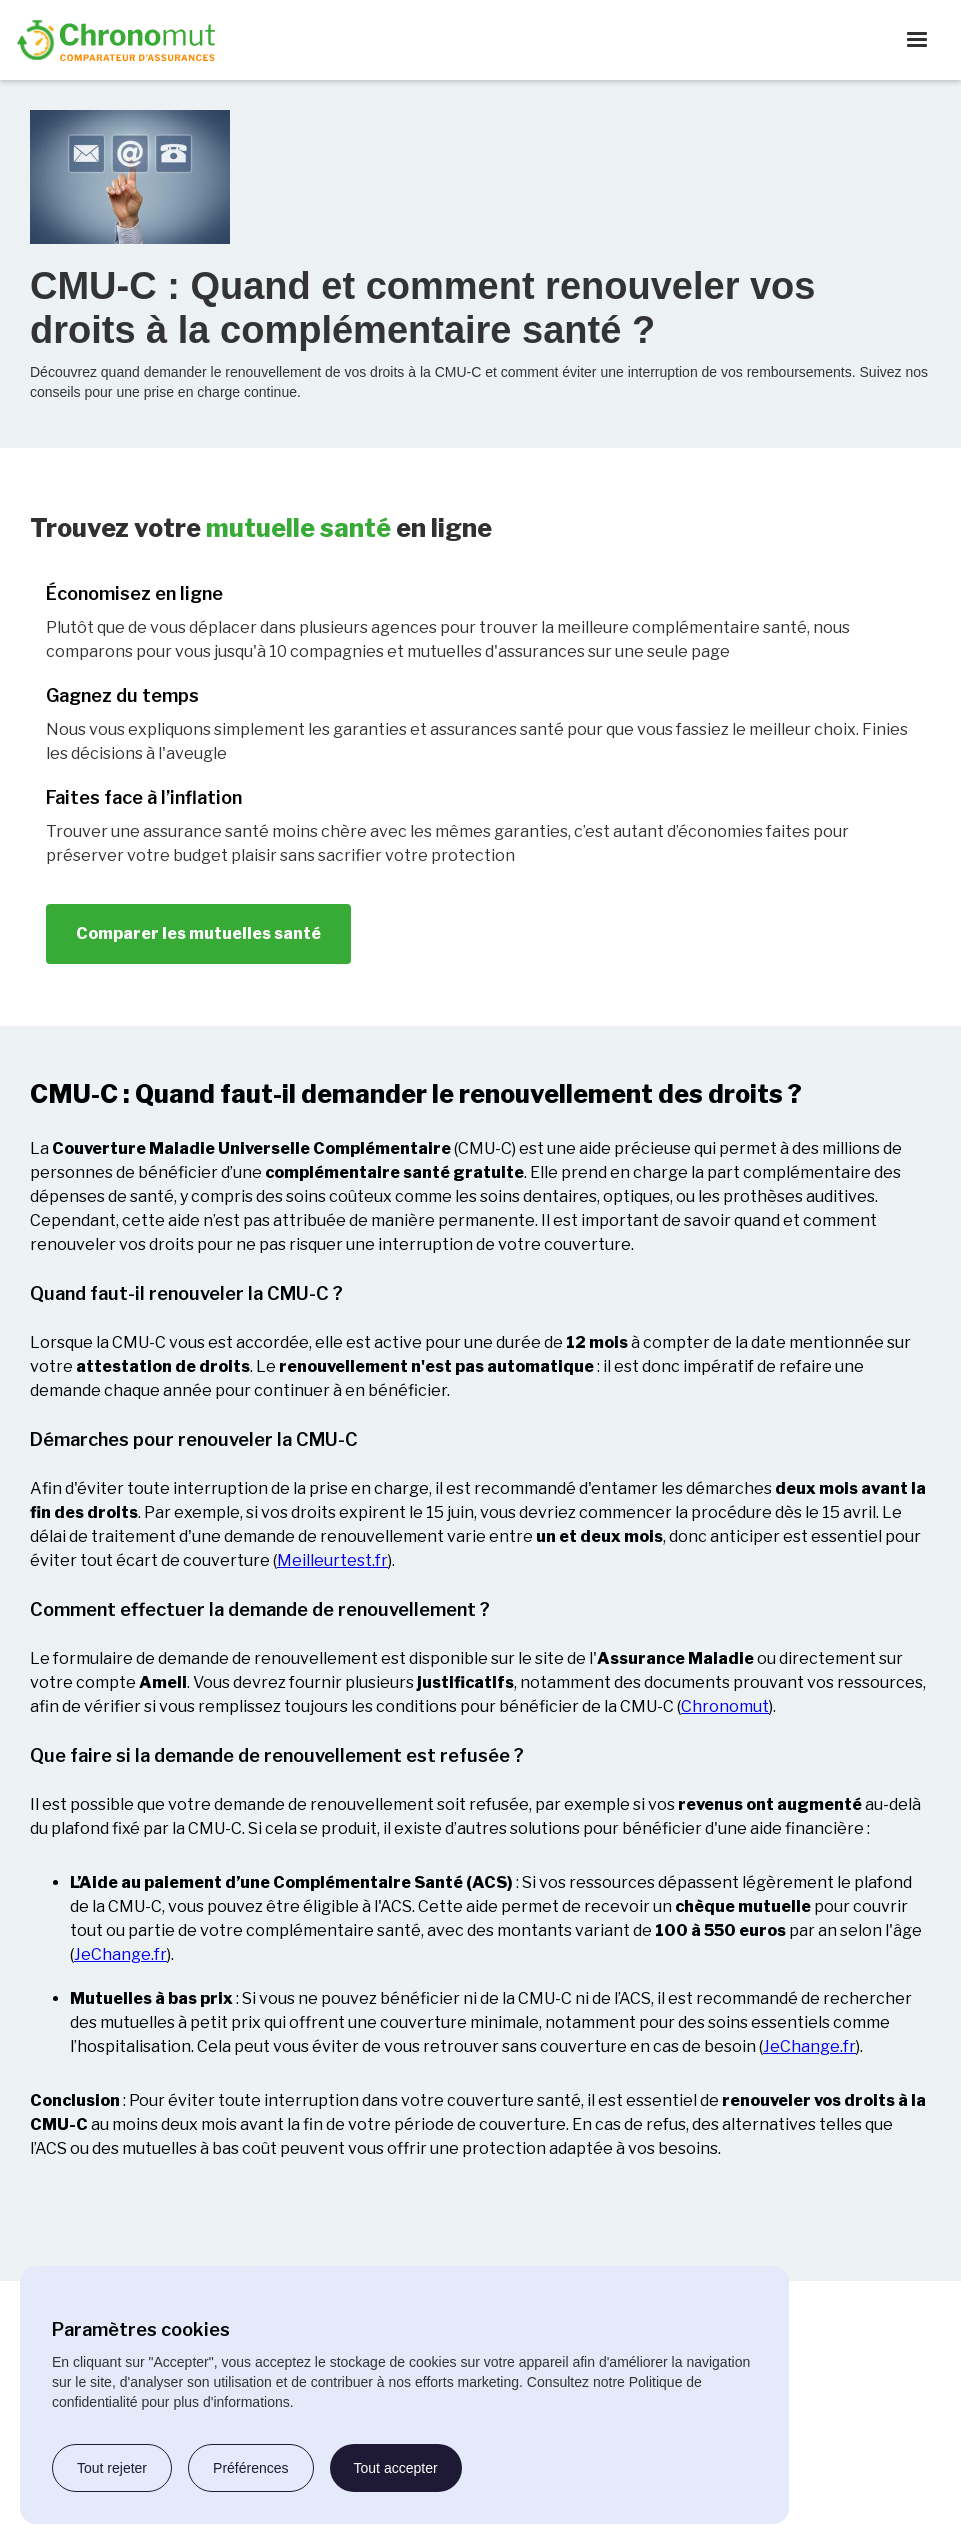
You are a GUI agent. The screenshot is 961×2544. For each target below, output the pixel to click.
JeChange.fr (120, 1954)
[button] (917, 40)
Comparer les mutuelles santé (198, 933)
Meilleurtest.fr (332, 1560)
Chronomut (725, 1706)
